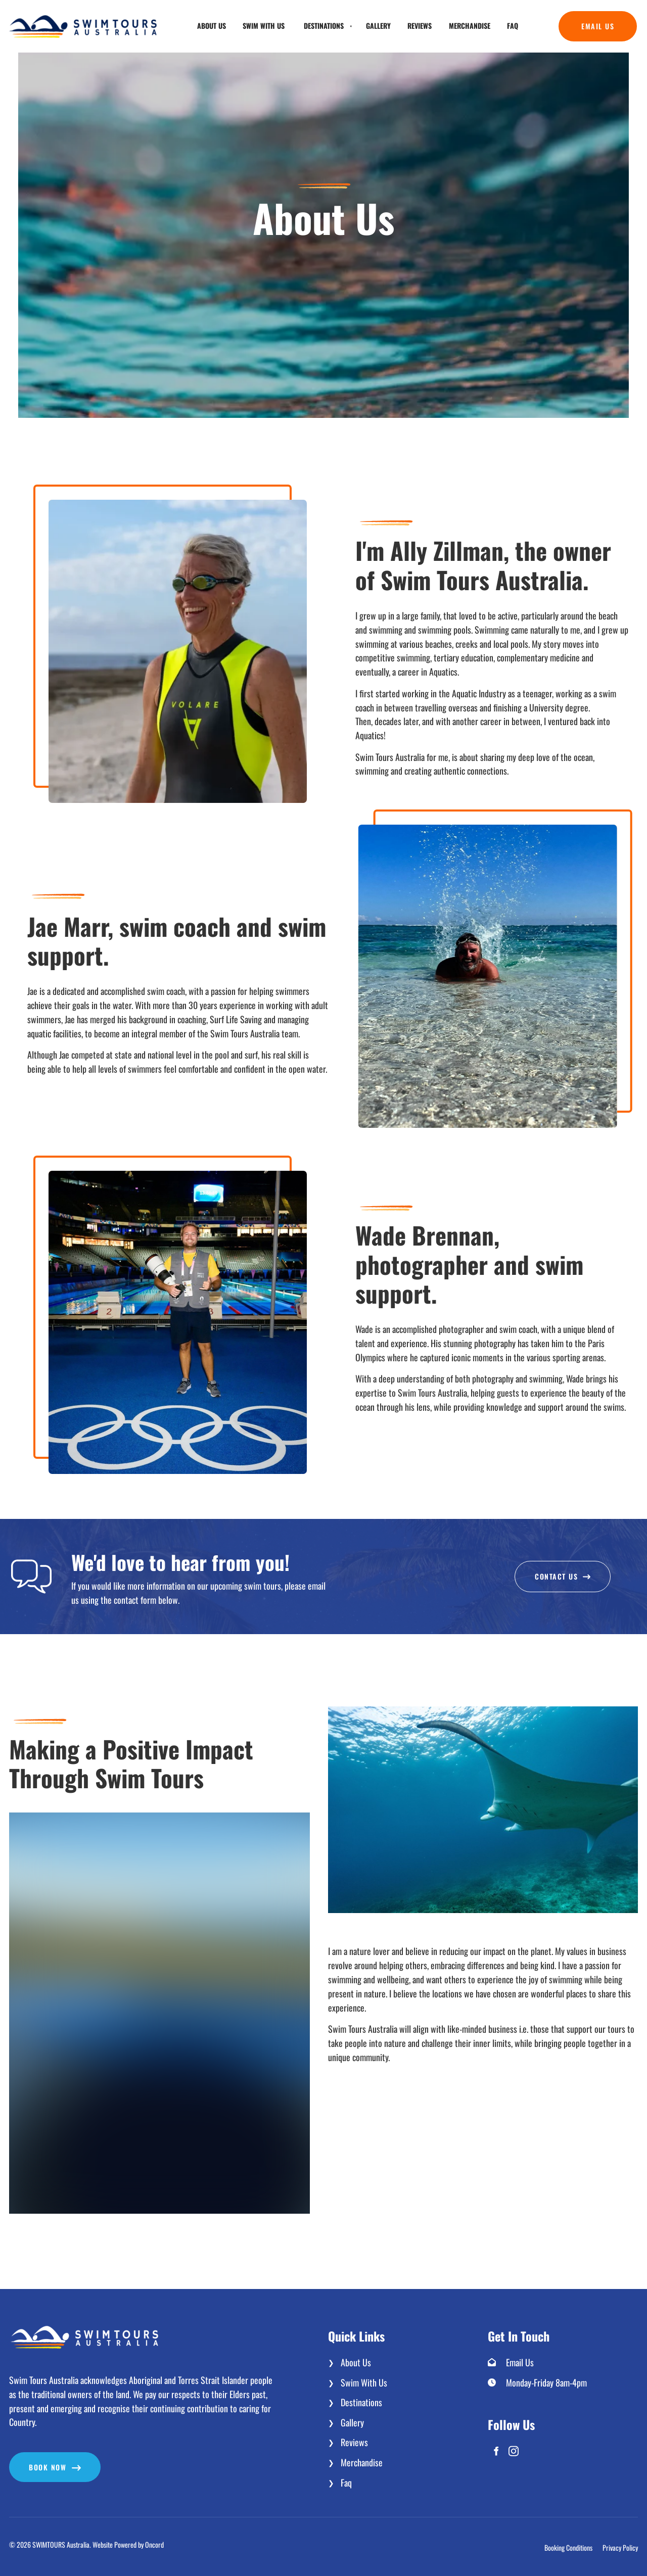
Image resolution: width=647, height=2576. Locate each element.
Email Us (575, 18)
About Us (211, 25)
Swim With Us (264, 25)
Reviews (419, 25)
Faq (512, 25)
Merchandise (469, 25)
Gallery (378, 25)
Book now (28, 2459)
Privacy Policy (620, 2547)
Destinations (324, 25)
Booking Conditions (568, 2547)
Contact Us (562, 1567)
